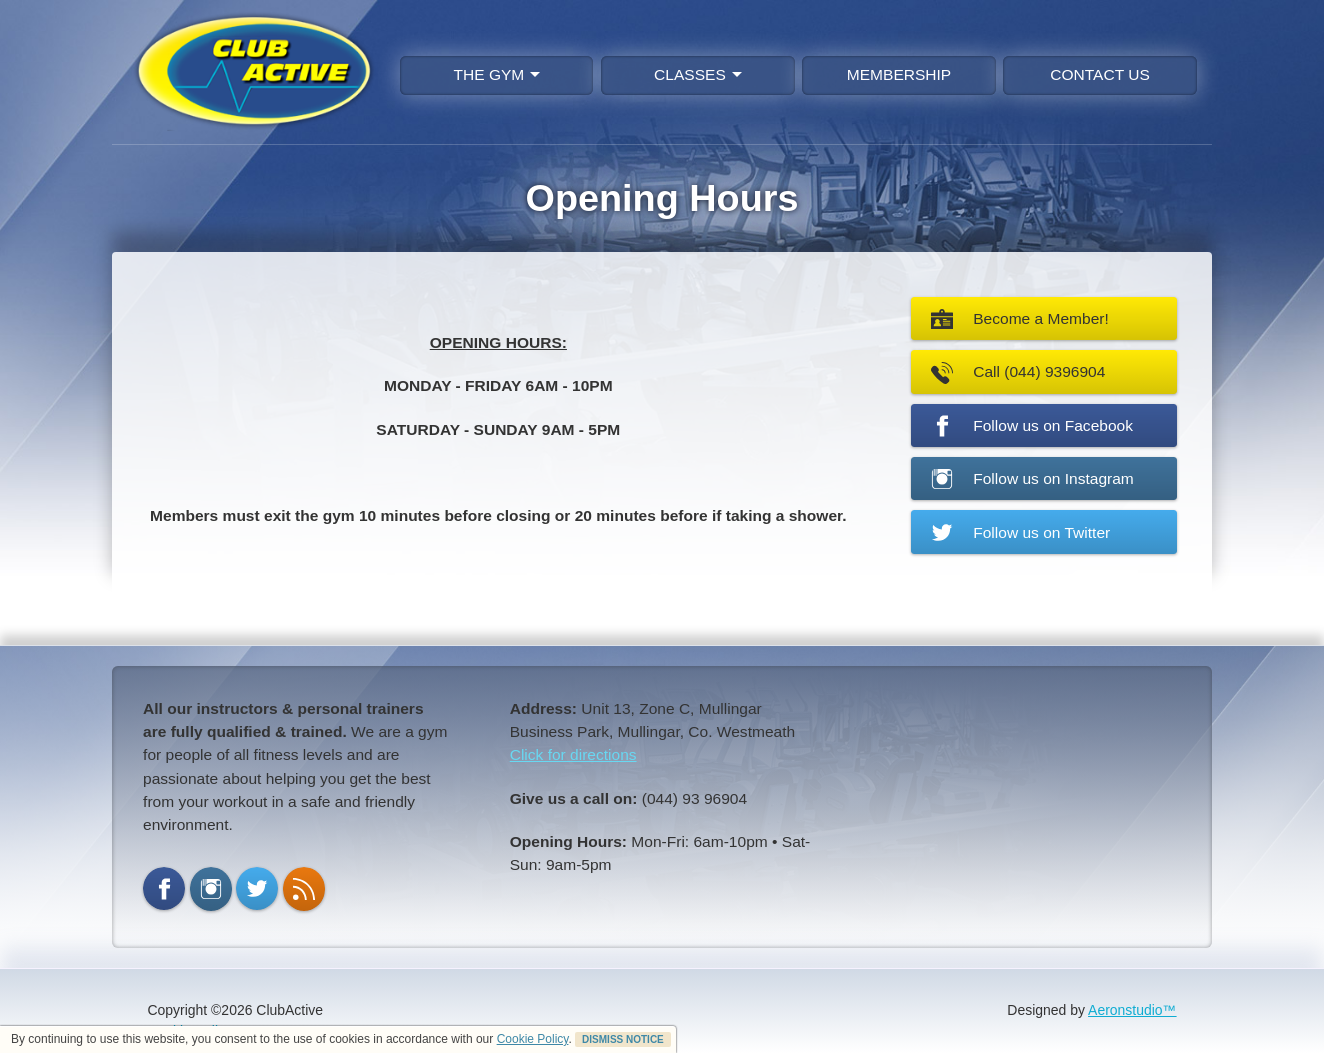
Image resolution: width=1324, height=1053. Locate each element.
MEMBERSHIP (899, 74)
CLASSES (698, 74)
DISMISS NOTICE (623, 1039)
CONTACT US (1100, 74)
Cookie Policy (533, 1039)
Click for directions (573, 754)
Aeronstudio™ (1132, 1010)
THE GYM (497, 74)
